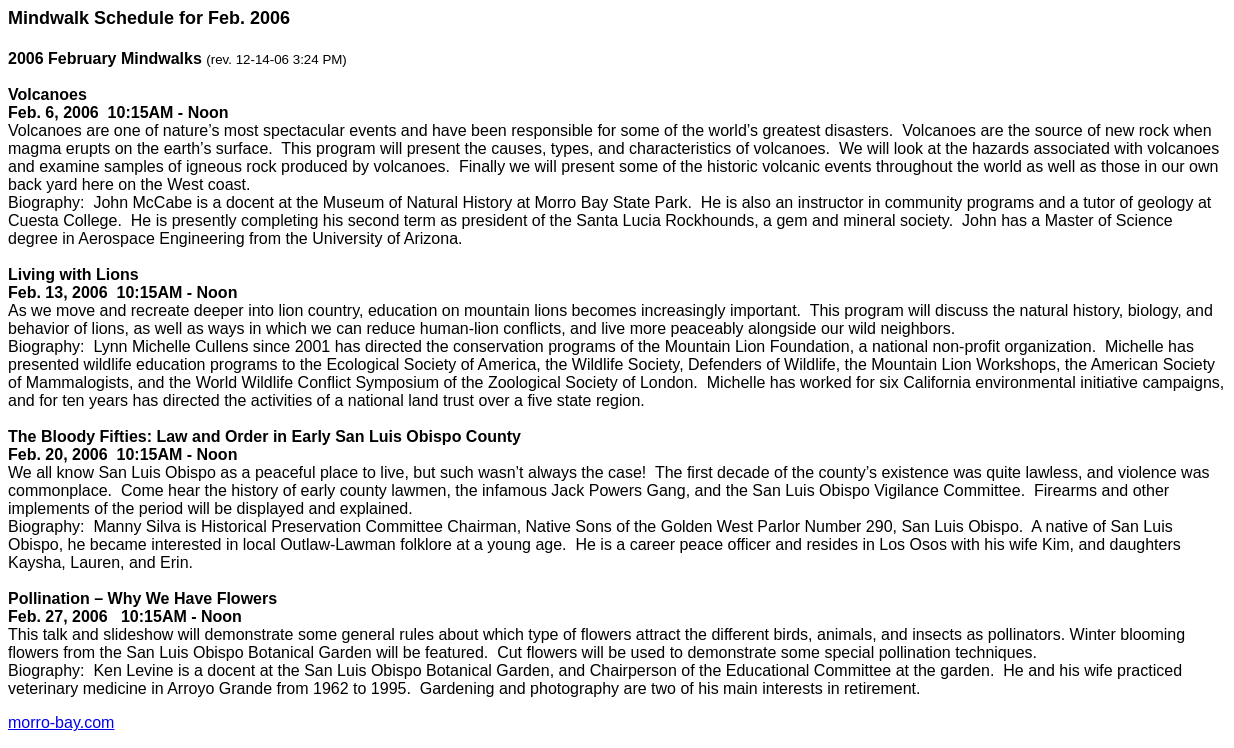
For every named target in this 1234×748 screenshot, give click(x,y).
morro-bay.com (61, 722)
